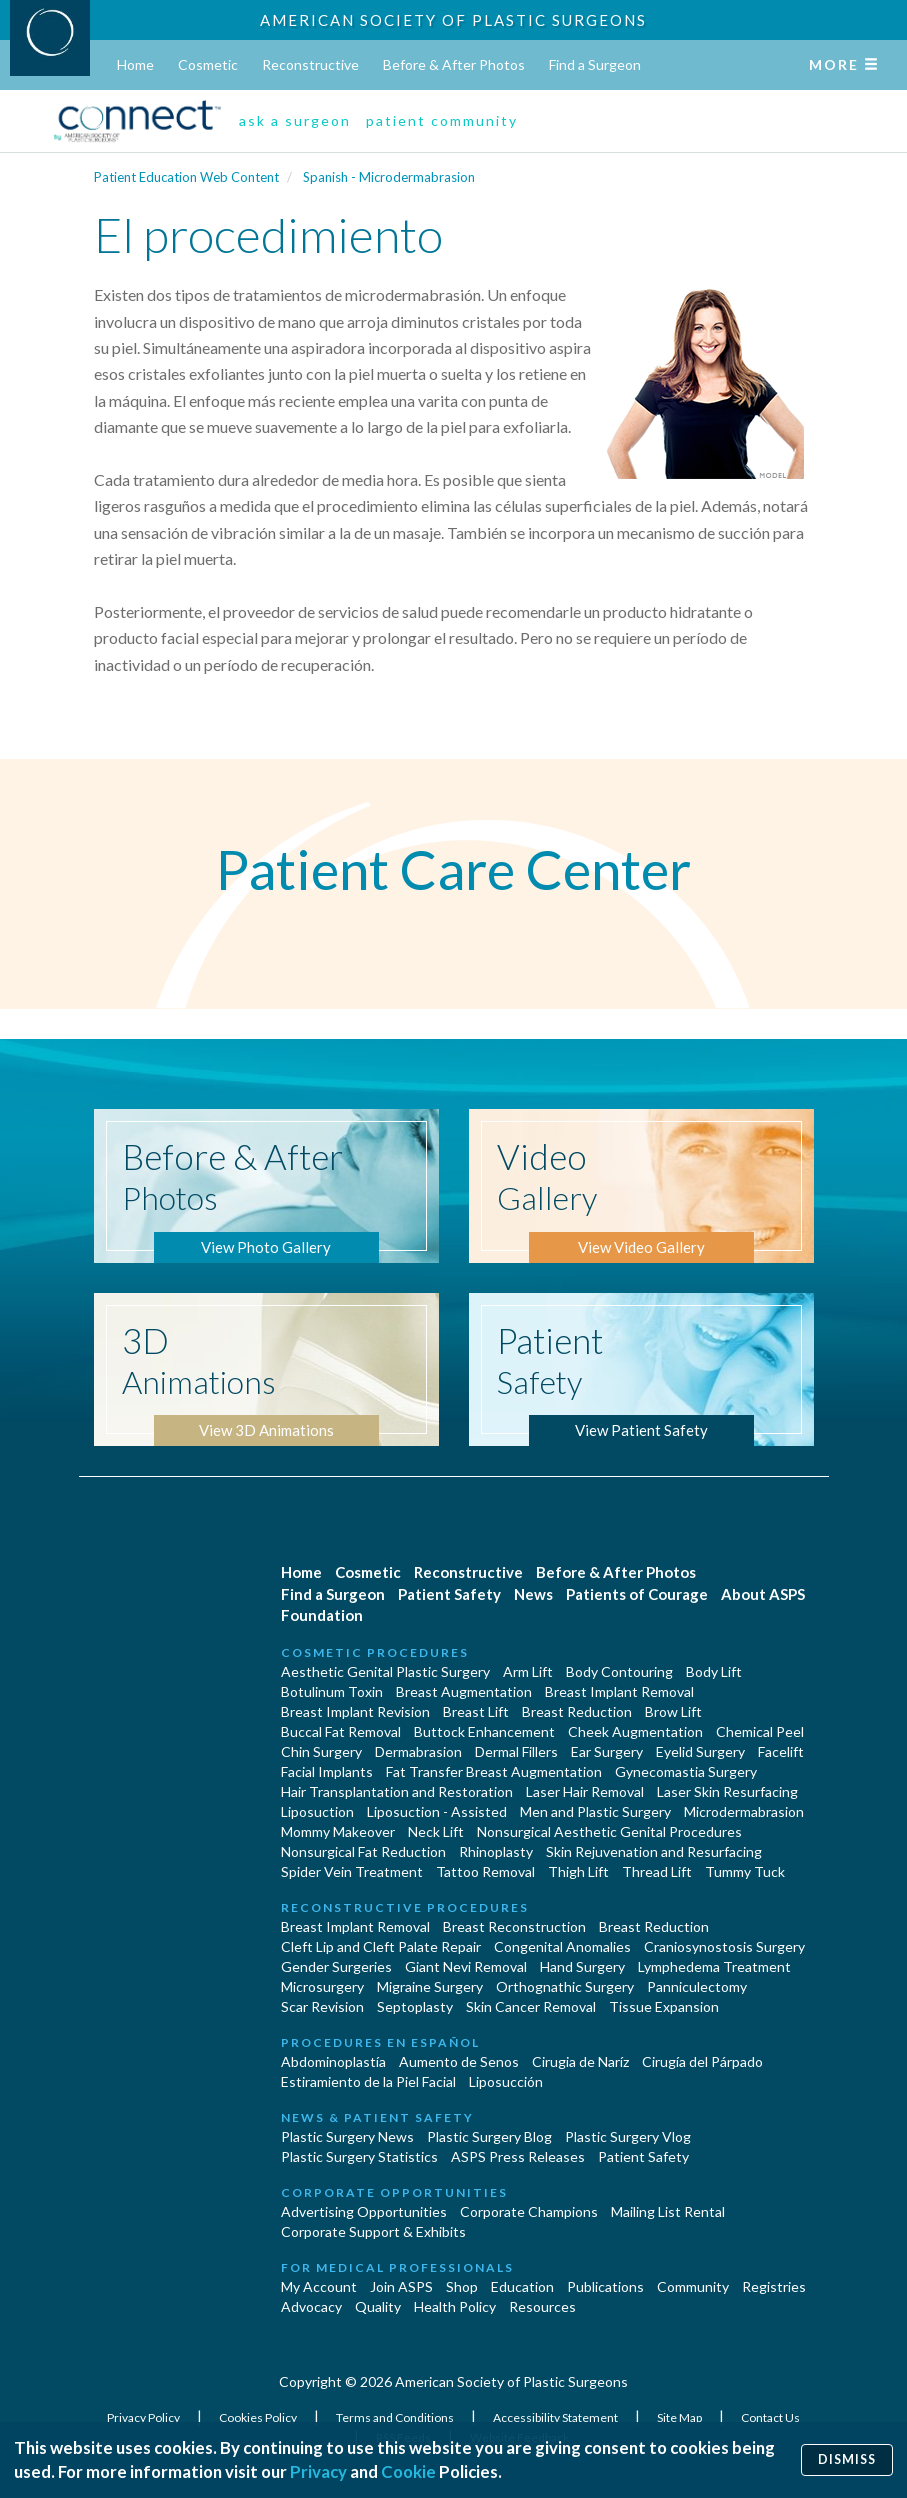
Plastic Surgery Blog (489, 2136)
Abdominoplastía (333, 2061)
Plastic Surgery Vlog (628, 2136)
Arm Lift (528, 1671)
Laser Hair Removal (585, 1791)
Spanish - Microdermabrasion (389, 177)
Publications (605, 2286)
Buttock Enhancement (484, 1731)
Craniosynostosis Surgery (724, 1946)
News (533, 1594)
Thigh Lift (578, 1871)
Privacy (318, 2471)
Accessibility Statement (556, 2417)
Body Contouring (619, 1671)
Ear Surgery (607, 1751)
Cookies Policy (259, 2417)
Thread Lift (657, 1871)
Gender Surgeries (336, 1966)
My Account (319, 2286)
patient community (442, 120)
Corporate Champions (529, 2211)
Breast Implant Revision (355, 1711)
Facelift (781, 1751)
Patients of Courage (637, 1594)
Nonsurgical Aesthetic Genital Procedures (609, 1831)
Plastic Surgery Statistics (359, 2156)
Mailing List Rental (668, 2211)
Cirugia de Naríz (580, 2061)
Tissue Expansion (664, 2006)
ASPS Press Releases (518, 2156)
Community (693, 2286)
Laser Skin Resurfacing (727, 1791)
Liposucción (506, 2081)
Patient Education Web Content (186, 177)
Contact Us (770, 2417)
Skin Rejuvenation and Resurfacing (654, 1851)
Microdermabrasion (744, 1811)
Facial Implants (327, 1771)
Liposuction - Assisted (437, 1811)
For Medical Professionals (397, 2267)
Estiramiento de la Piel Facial (368, 2081)
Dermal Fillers (516, 1751)
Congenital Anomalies (562, 1946)
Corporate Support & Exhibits (373, 2231)
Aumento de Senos (459, 2061)
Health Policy (455, 2306)
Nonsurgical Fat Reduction (363, 1851)
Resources (542, 2306)
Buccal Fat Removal (341, 1731)
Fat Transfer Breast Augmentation (494, 1771)
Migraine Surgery (430, 1986)
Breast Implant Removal (619, 1691)
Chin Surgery (321, 1751)
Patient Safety (449, 1594)
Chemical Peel (760, 1731)
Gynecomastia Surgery (686, 1771)
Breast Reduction (577, 1711)
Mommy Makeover (338, 1831)
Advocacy (311, 2306)
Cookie (408, 2471)
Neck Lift (436, 1831)
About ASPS (763, 1594)
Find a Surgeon (595, 64)
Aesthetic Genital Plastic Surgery (385, 1671)
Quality (378, 2306)
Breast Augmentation (464, 1691)
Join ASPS (401, 2286)
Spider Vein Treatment (352, 1871)
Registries (774, 2286)
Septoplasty (415, 2006)
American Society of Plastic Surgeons (453, 20)
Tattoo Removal (485, 1871)
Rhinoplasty (496, 1851)
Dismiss (847, 2459)
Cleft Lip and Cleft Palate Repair (381, 1946)
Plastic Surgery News (347, 2136)
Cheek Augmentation (635, 1731)
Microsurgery (322, 1986)
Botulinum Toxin (332, 1691)
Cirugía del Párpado (702, 2061)
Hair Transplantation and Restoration (397, 1791)
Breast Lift (476, 1711)
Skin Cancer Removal (531, 2006)
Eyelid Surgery (700, 1751)
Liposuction (317, 1811)
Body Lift (714, 1671)
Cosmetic (208, 64)
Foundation (322, 1615)
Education (522, 2286)
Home (135, 64)
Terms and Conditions (396, 2417)
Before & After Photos (454, 64)
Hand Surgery (582, 1966)
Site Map (680, 2417)
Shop (462, 2286)
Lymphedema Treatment (714, 1966)
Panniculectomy (697, 1986)
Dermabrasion (418, 1751)
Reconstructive (310, 64)
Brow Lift (673, 1711)
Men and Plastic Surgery (595, 1811)
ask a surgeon (295, 120)
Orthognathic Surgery (565, 1986)
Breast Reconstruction (514, 1926)
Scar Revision (322, 2006)
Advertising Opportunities (364, 2211)
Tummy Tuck (745, 1871)
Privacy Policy (144, 2417)
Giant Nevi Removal (466, 1966)
